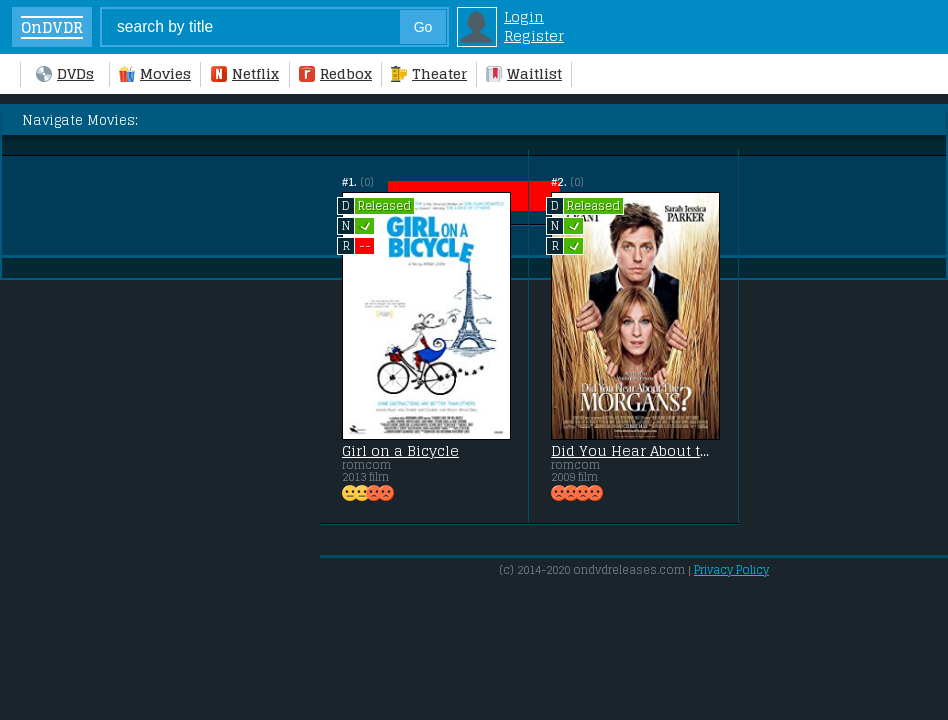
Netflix (245, 73)
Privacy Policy (731, 570)
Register (534, 35)
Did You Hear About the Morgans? (633, 451)
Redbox (335, 73)
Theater (429, 73)
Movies (155, 73)
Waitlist (524, 73)
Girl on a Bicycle (400, 451)
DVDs (65, 73)
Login (524, 16)
